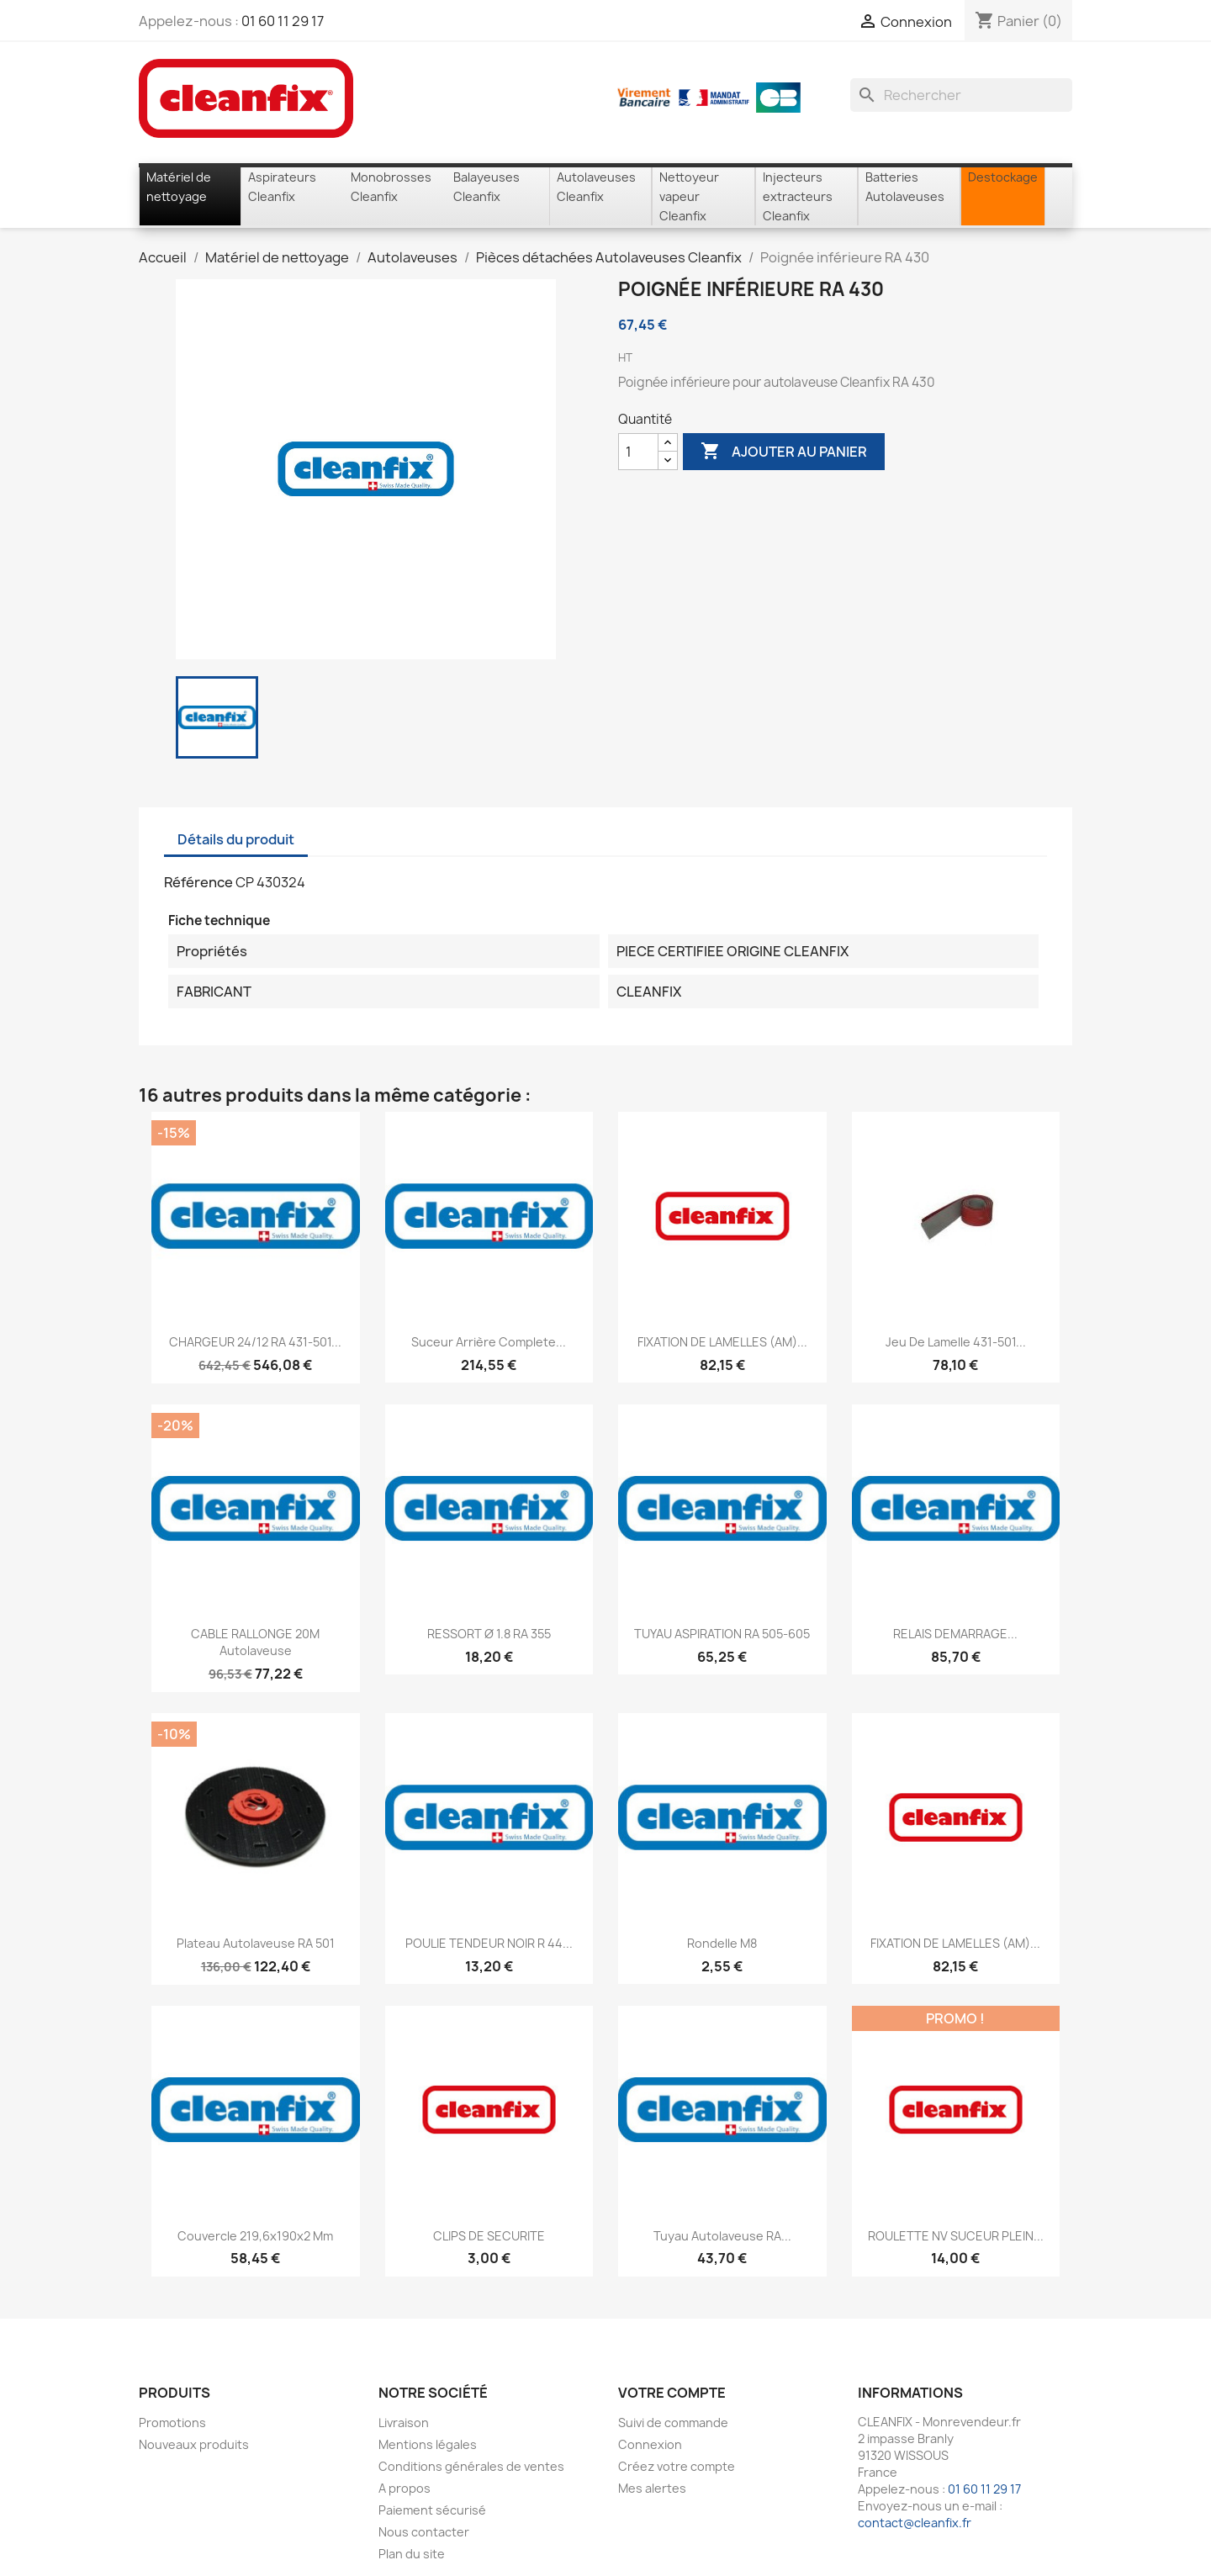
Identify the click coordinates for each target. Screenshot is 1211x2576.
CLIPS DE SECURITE (489, 2236)
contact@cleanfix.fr (914, 2523)
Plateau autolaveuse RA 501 (256, 1943)
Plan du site (411, 2554)
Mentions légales (427, 2444)
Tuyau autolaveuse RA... (722, 2236)
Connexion (650, 2444)
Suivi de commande (673, 2423)
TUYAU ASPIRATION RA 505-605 (722, 1634)
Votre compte (672, 2392)
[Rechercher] (961, 95)
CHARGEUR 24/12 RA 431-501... (255, 1342)
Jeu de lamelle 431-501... (956, 1342)
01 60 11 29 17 (282, 21)
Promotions (172, 2423)
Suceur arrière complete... (488, 1342)
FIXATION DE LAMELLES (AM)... (722, 1342)
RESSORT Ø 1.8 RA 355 (489, 1634)
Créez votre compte (676, 2466)
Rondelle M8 (722, 1943)
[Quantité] (638, 451)
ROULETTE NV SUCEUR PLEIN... (956, 2236)
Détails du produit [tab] (235, 839)
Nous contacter (423, 2532)
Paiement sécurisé (432, 2510)
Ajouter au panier (784, 452)
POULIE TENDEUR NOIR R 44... (489, 1943)
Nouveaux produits (194, 2444)
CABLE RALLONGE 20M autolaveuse (255, 1642)
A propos (404, 2488)
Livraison (403, 2423)
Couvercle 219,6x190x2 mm (255, 2236)
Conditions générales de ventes (471, 2466)
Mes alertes (652, 2488)
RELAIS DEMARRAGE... (955, 1634)
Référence (198, 882)
